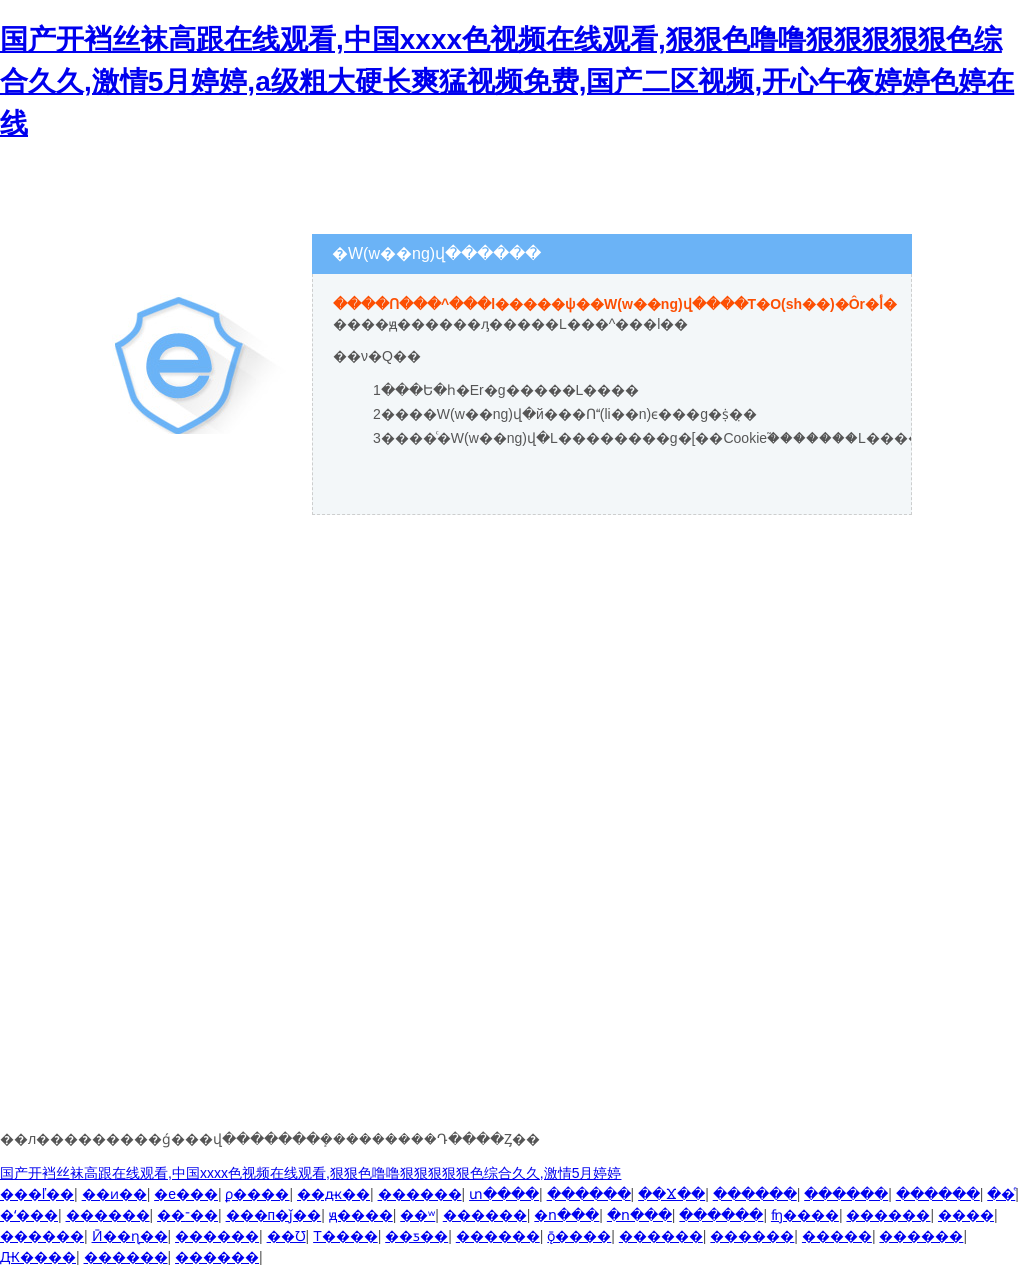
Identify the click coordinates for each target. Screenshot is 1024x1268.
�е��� (186, 1194)
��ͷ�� (114, 1194)
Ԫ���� (38, 1257)
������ (420, 1194)
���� (966, 1215)
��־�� (187, 1215)
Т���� (345, 1236)
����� (837, 1236)
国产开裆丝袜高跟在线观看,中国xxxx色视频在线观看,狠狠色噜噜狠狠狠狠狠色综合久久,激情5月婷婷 (310, 1173)
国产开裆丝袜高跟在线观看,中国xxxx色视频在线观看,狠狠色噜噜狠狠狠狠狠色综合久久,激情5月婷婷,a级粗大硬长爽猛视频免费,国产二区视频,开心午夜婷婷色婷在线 (507, 81)
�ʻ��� (29, 1215)
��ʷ (417, 1215)
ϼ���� (257, 1194)
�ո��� (566, 1215)
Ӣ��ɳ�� (130, 1236)
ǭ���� (579, 1236)
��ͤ (1001, 1194)
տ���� (504, 1194)
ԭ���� (361, 1215)
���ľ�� (37, 1194)
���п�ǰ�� (274, 1215)
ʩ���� (805, 1215)
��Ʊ (286, 1236)
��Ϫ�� (671, 1194)
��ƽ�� (416, 1236)
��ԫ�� (333, 1194)
